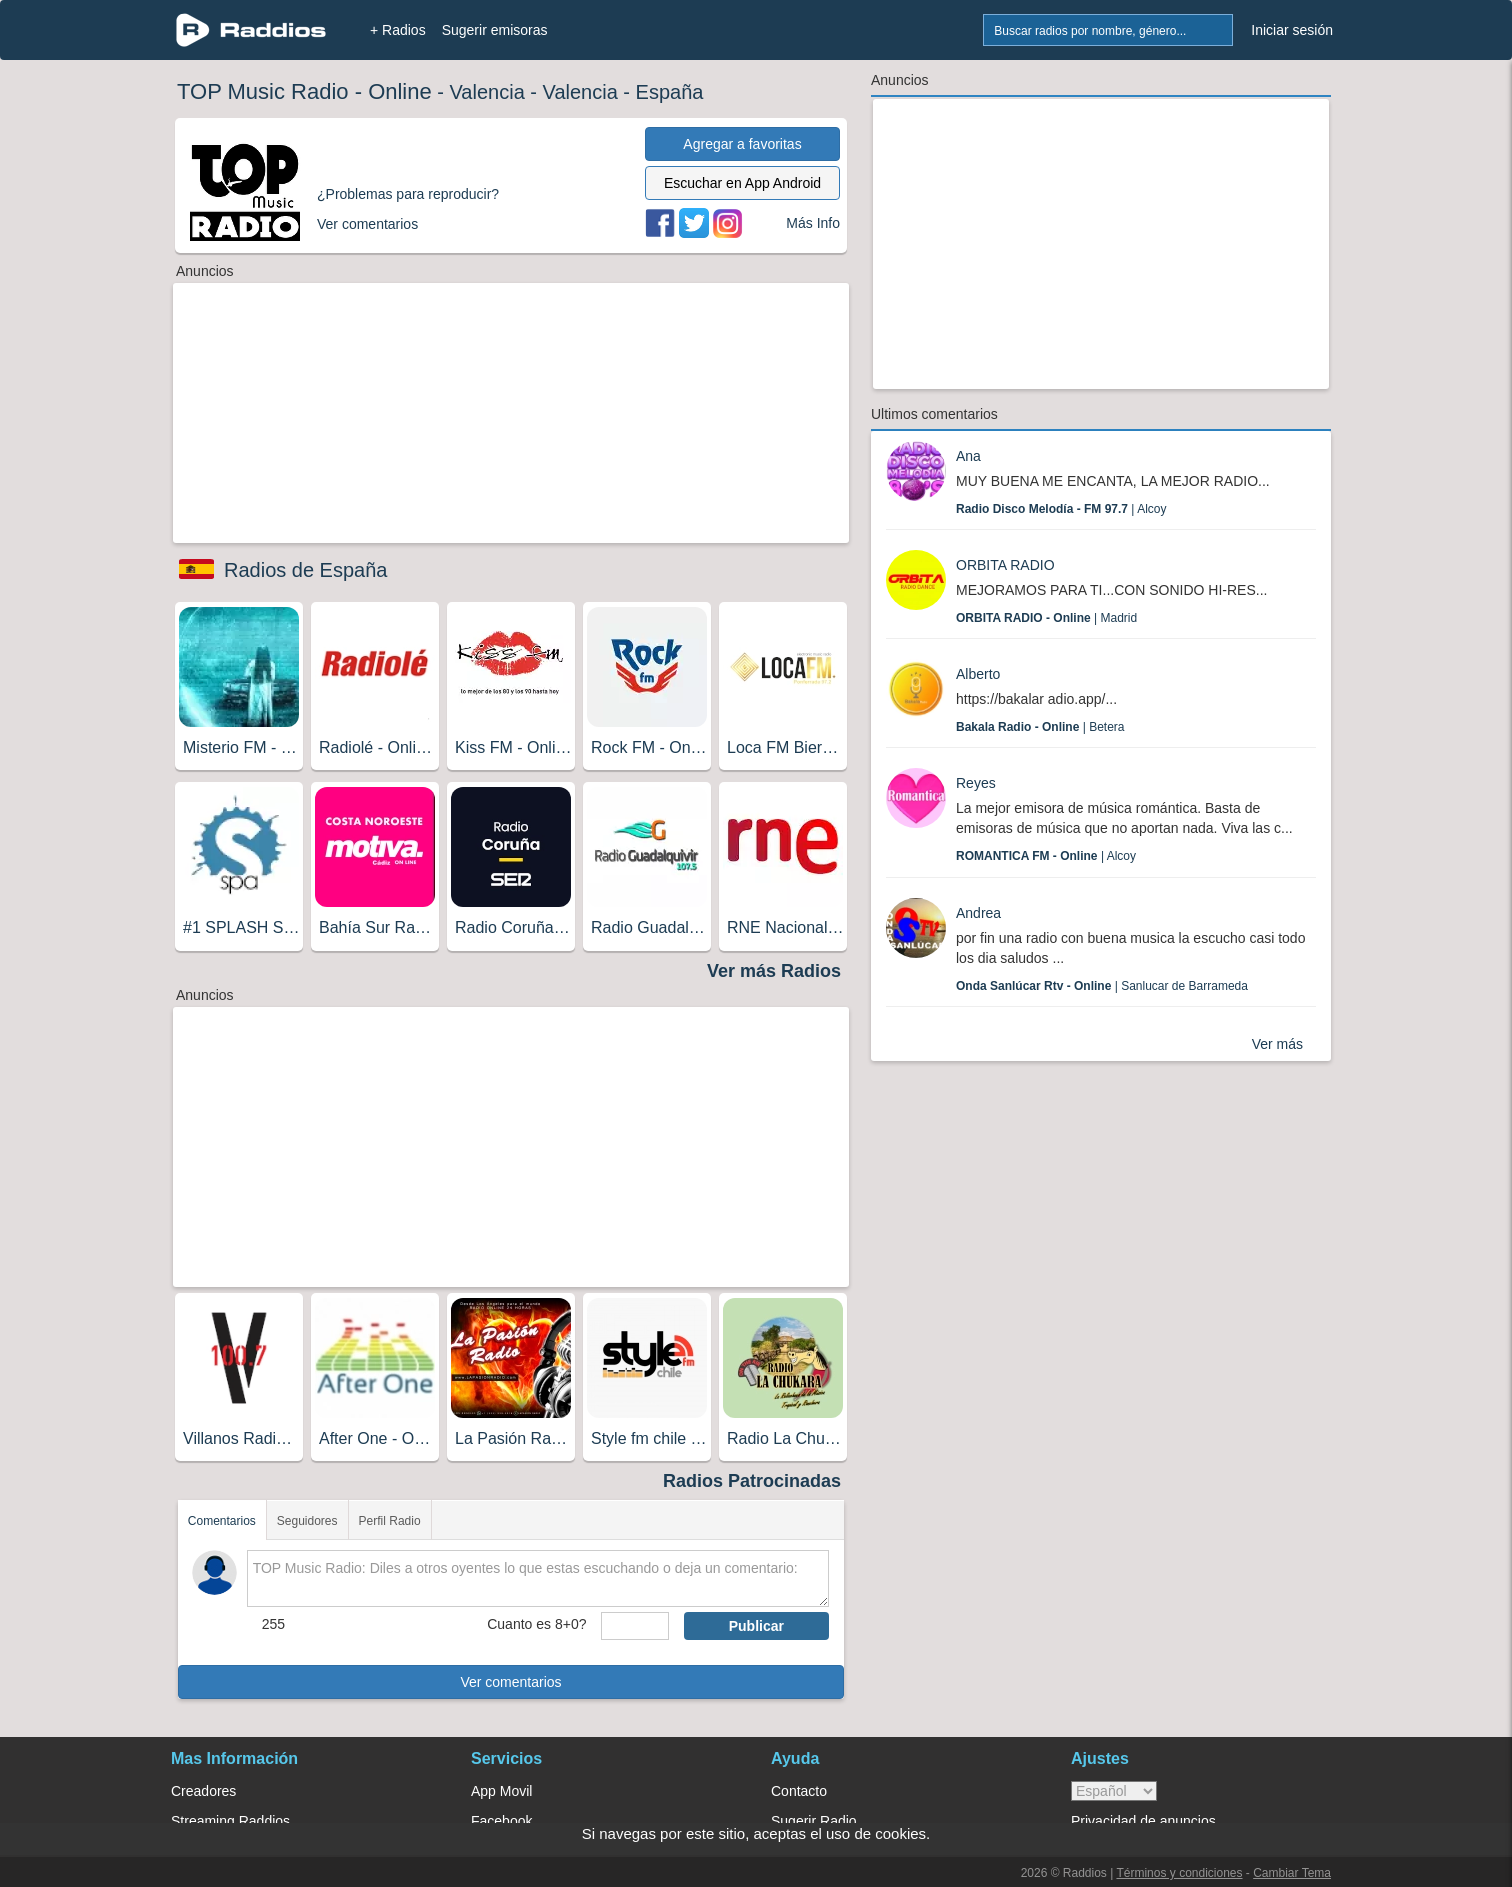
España (670, 92)
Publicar (756, 1626)
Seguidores (307, 1521)
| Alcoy (1061, 509)
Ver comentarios (510, 1682)
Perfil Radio (390, 1521)
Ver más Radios (774, 971)
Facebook (501, 1821)
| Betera (1040, 727)
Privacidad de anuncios (1143, 1821)
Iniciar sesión (1292, 30)
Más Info (813, 223)
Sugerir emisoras (495, 30)
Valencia (487, 92)
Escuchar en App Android (742, 183)
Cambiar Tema (1292, 1873)
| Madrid (1046, 618)
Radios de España (305, 570)
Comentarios (222, 1521)
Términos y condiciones (1179, 1873)
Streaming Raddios (230, 1821)
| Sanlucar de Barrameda (1102, 986)
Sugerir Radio (814, 1821)
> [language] (1114, 1791)
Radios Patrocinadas (752, 1481)
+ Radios (398, 30)
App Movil (501, 1791)
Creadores (203, 1791)
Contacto (799, 1791)
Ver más (1277, 1044)
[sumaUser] (634, 1626)
